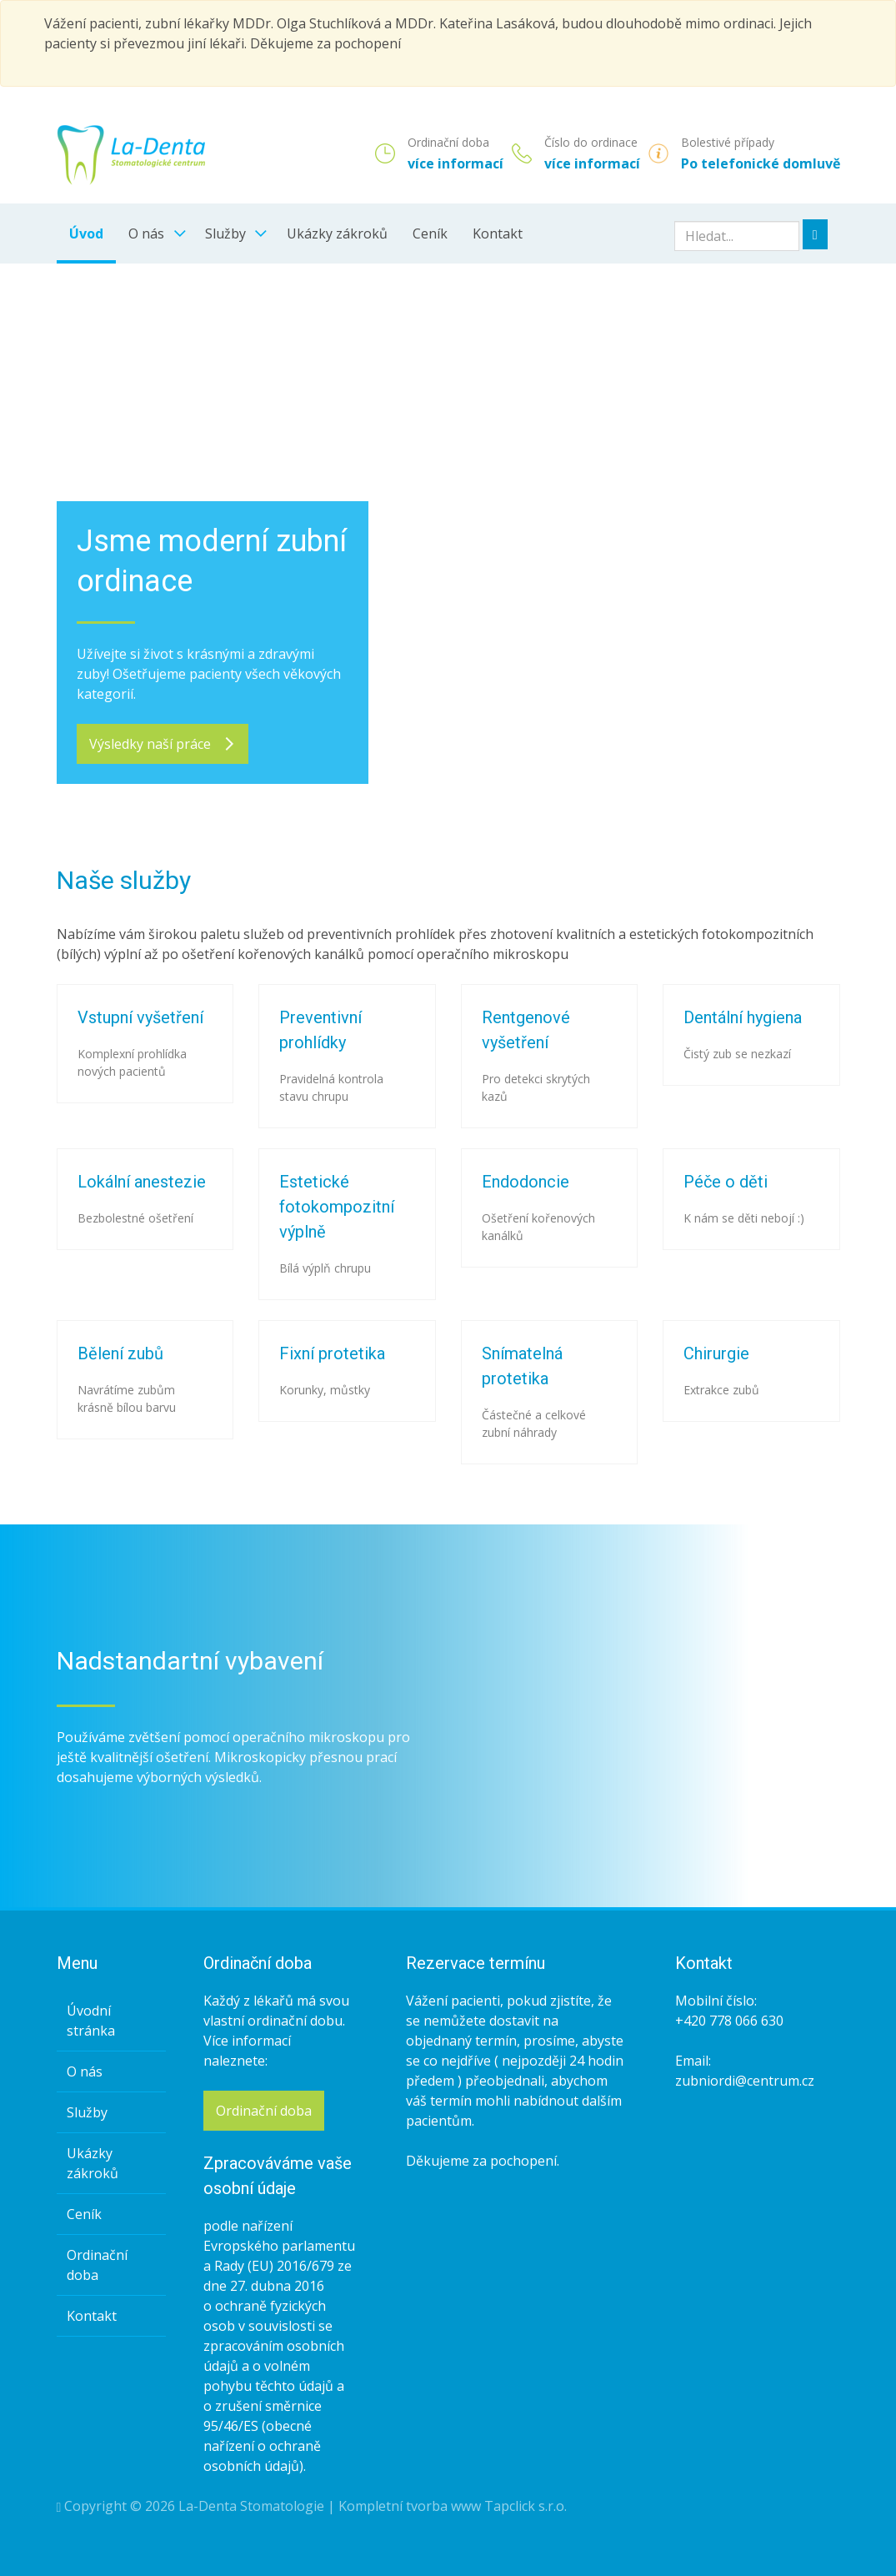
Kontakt (498, 233)
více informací (455, 163)
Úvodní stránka (91, 2020)
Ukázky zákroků (337, 233)
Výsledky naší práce (162, 744)
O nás (146, 233)
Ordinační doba (97, 2265)
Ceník (430, 233)
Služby (225, 233)
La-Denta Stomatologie (251, 2506)
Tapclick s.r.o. (525, 2506)
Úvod (86, 233)
